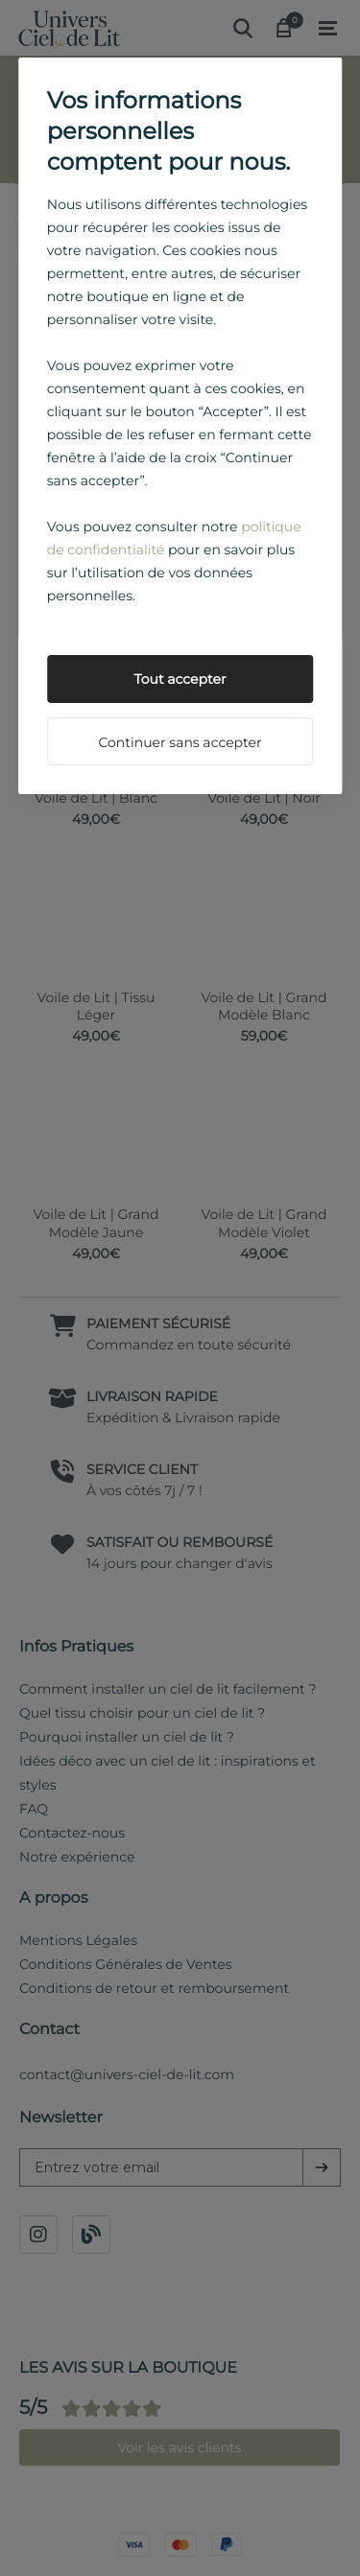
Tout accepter (179, 679)
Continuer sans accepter (179, 742)
